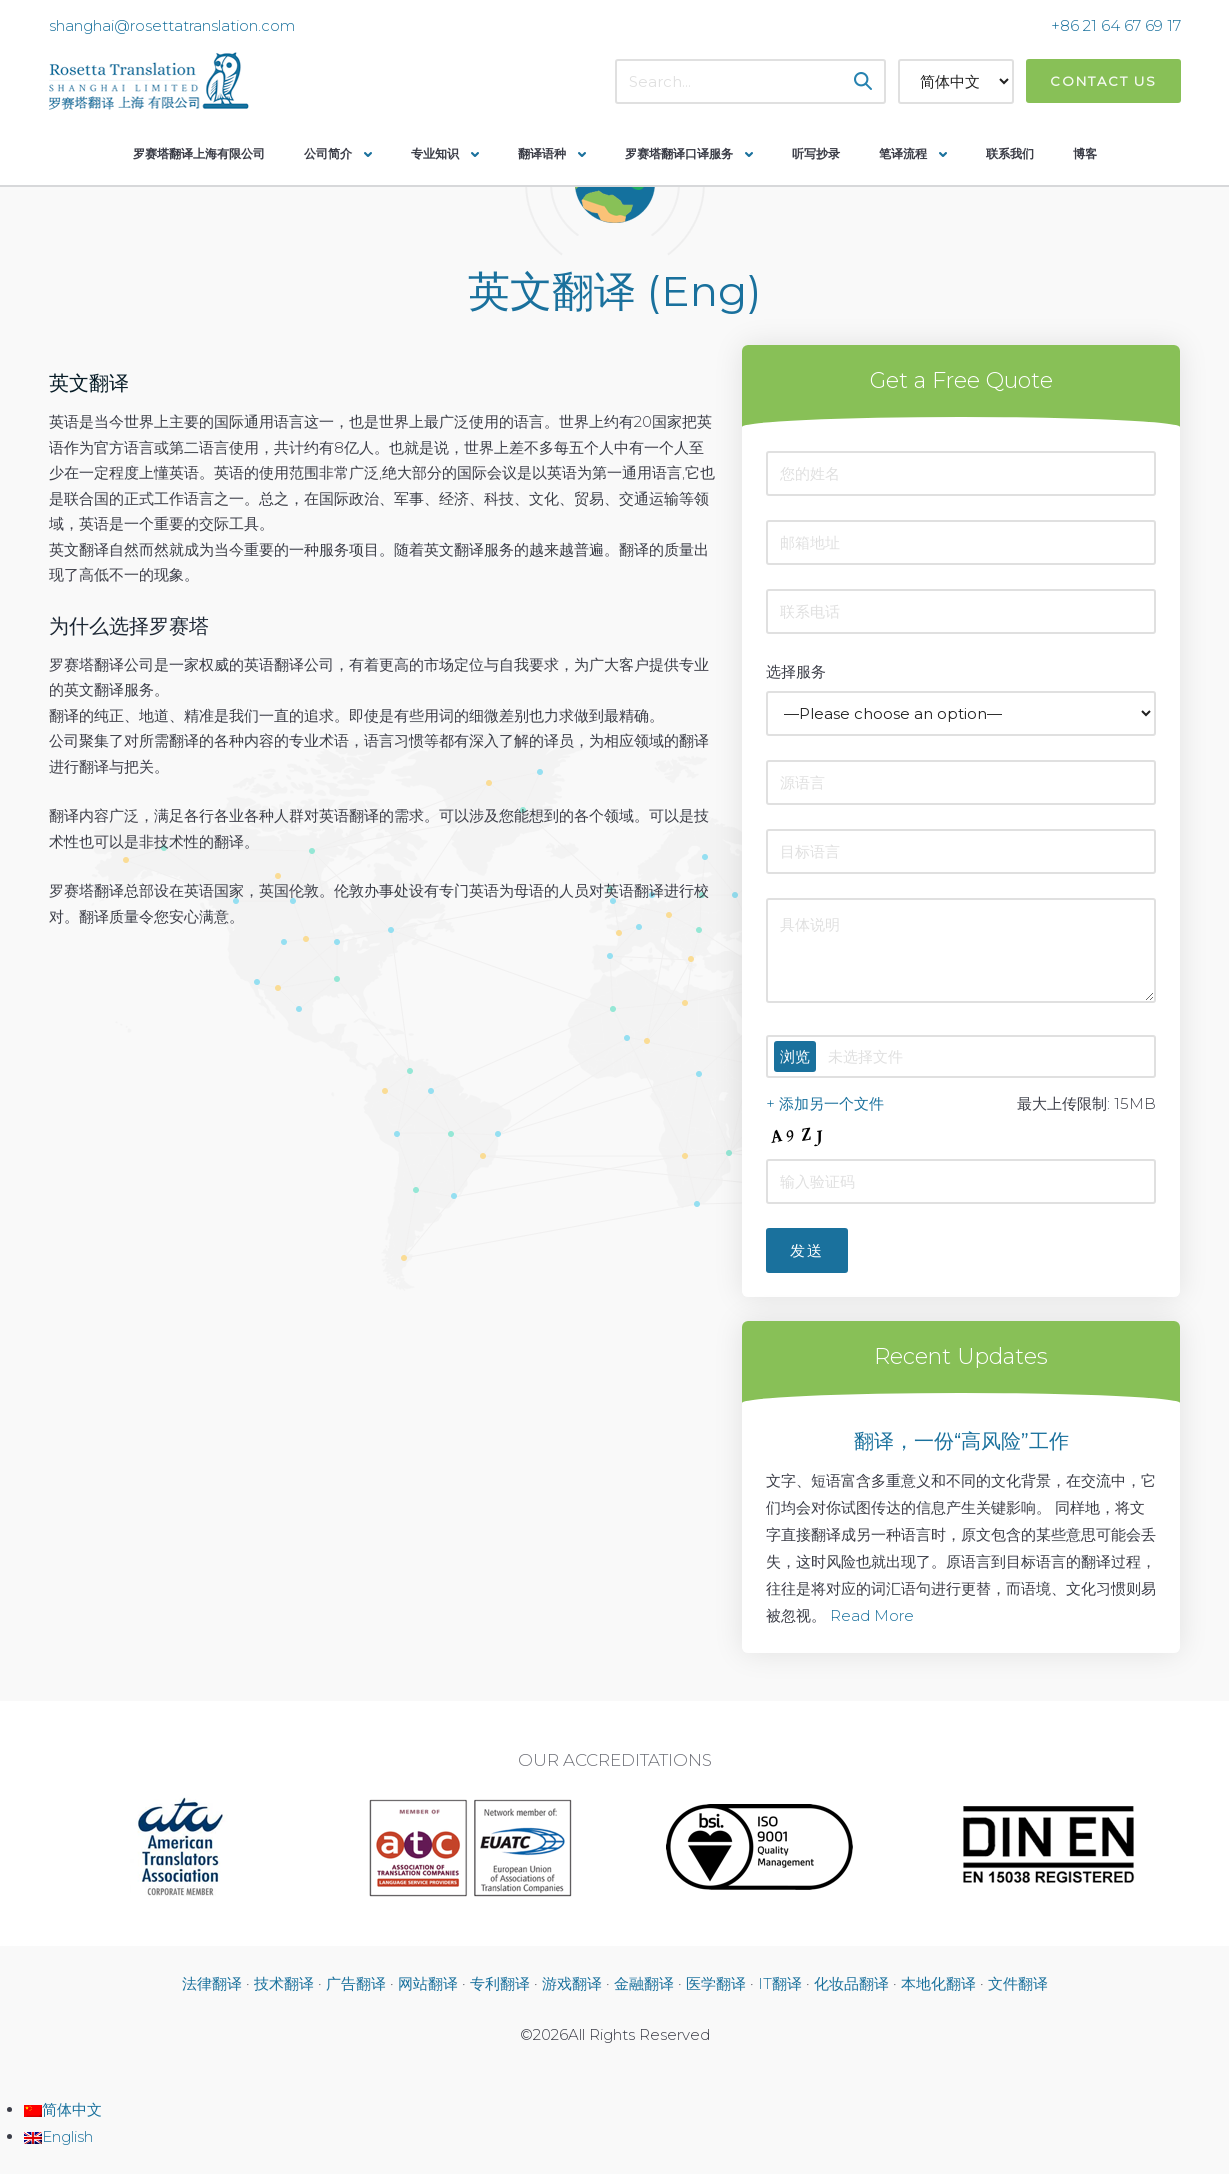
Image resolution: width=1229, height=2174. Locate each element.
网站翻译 (428, 1983)
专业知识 (435, 153)
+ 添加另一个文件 (825, 1103)
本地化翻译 (938, 1983)
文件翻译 (1018, 1983)
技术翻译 (284, 1983)
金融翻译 (644, 1983)
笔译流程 (903, 153)
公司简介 (328, 153)
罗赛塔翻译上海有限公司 (199, 153)
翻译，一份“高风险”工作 (961, 1441)
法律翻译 (212, 1983)
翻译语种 (542, 153)
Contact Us (1103, 81)
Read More (872, 1615)
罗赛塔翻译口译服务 (679, 153)
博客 (1085, 153)
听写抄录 (816, 153)
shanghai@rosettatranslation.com (172, 25)
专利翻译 (500, 1983)
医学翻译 (716, 1983)
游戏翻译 (572, 1983)
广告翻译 (356, 1983)
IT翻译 (780, 1983)
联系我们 (1010, 153)
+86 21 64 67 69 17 (1116, 25)
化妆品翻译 (851, 1983)
